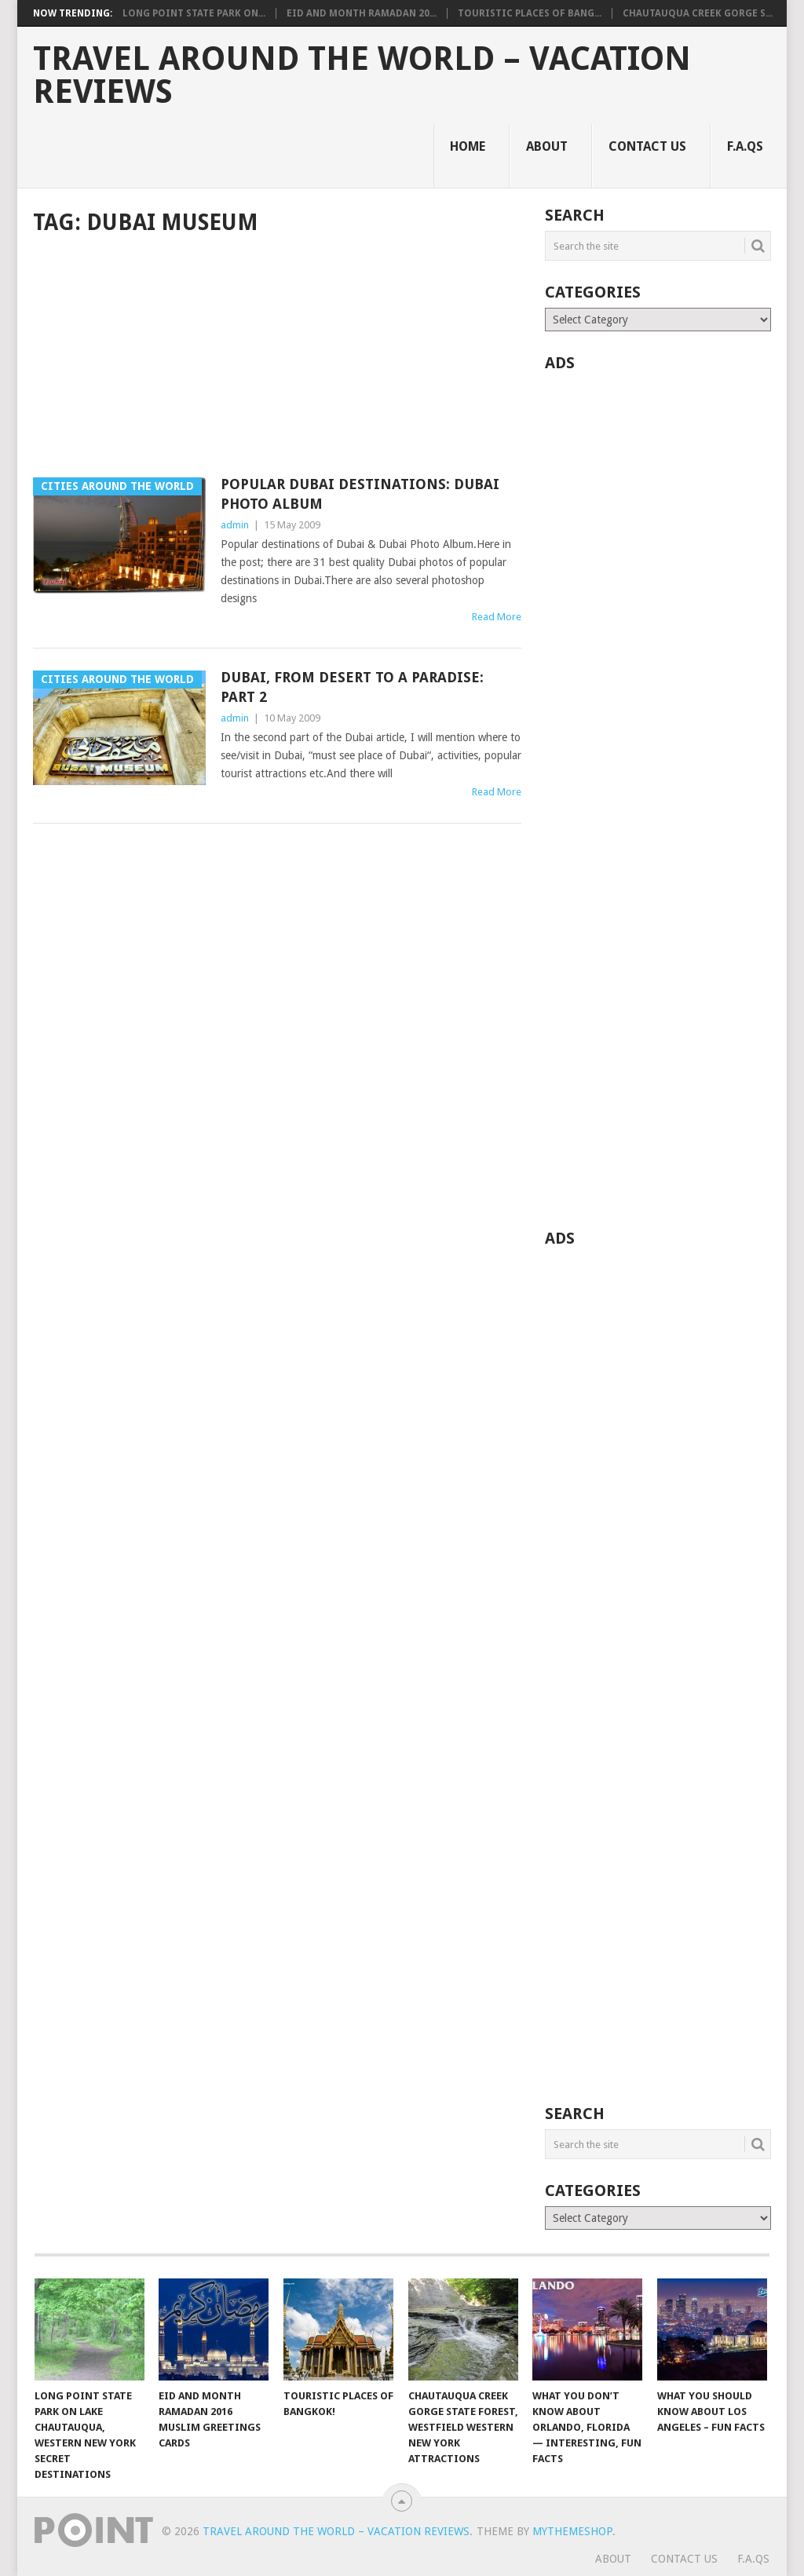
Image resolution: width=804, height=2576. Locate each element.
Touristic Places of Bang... (529, 13)
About (547, 146)
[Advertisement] (277, 358)
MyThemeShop (572, 2531)
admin (235, 525)
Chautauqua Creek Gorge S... (698, 13)
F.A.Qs (745, 146)
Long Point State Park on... (193, 13)
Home (467, 146)
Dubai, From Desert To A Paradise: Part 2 (352, 687)
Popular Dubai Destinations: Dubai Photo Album (360, 494)
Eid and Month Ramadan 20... (362, 13)
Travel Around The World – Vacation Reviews (362, 75)
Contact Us (647, 146)
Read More (496, 617)
